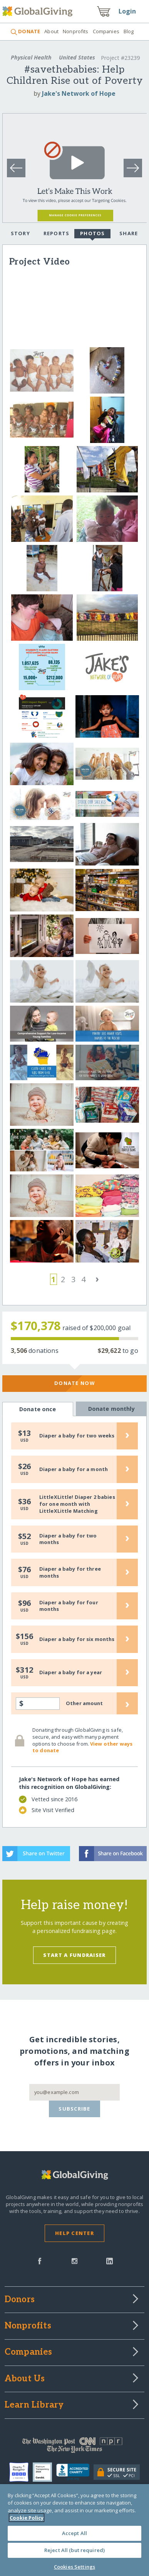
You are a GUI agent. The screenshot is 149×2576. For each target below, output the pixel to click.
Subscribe (74, 2108)
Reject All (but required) (74, 2550)
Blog (129, 31)
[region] (74, 2530)
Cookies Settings (74, 2566)
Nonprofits (75, 31)
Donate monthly (111, 1408)
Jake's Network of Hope (79, 93)
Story (20, 233)
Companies (106, 31)
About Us (25, 2379)
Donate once (38, 1408)
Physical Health (31, 57)
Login (127, 11)
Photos (92, 234)
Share (128, 233)
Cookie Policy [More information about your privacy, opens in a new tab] (27, 2517)
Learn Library (34, 2405)
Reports (57, 233)
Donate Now (74, 1383)
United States (77, 57)
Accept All (74, 2533)
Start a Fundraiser (74, 1955)
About (51, 31)
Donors (20, 2300)
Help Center (74, 2233)
